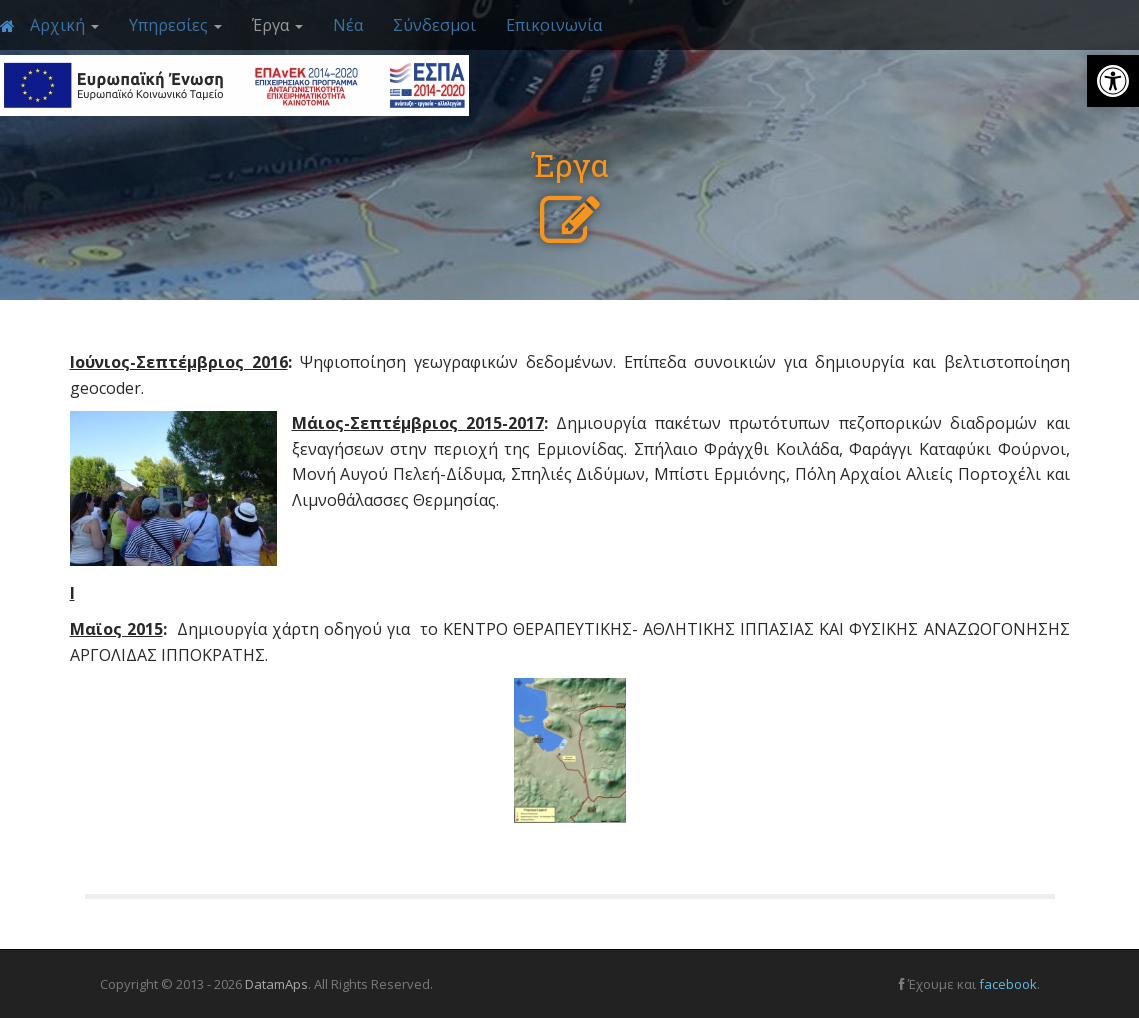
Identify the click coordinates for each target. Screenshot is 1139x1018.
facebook (1008, 984)
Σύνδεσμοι (434, 25)
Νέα (348, 25)
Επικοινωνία (554, 25)
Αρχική (64, 25)
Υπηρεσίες (175, 25)
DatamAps (276, 984)
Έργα (277, 25)
